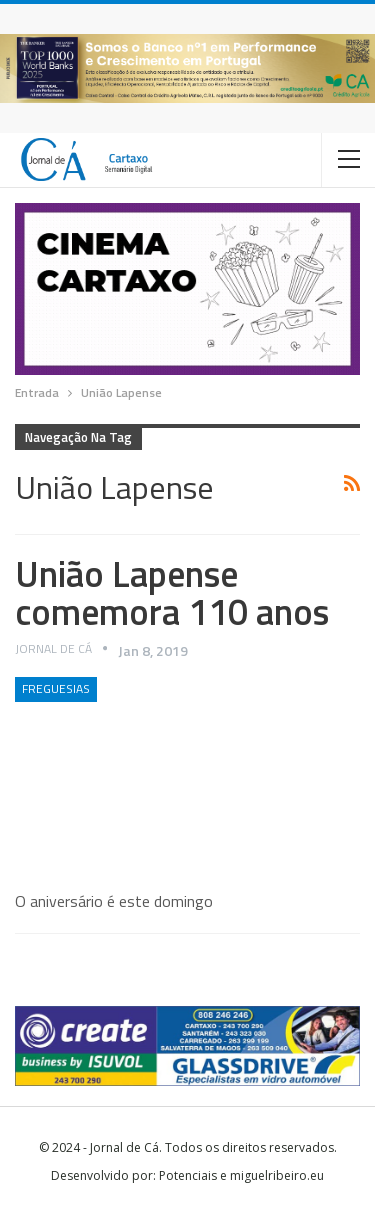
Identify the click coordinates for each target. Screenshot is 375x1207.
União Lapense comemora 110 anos (172, 592)
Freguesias (56, 688)
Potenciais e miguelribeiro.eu (241, 1175)
